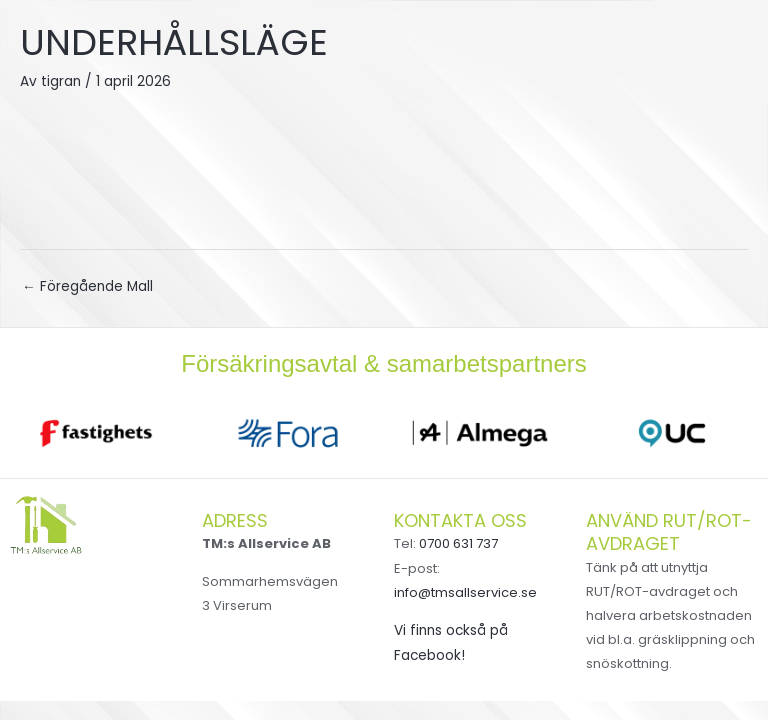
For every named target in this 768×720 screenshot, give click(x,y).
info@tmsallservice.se (465, 592)
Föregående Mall (87, 286)
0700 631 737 (458, 543)
